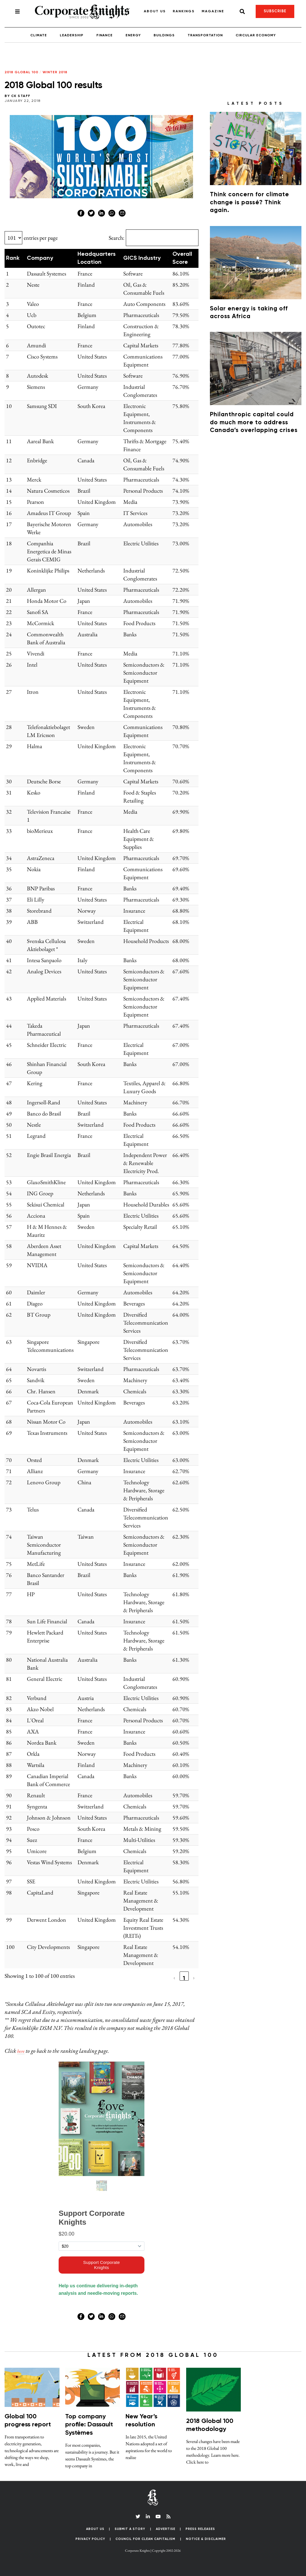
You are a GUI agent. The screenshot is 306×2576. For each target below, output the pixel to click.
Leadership (72, 35)
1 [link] (184, 1978)
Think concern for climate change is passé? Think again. (249, 202)
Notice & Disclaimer (206, 2539)
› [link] (194, 1978)
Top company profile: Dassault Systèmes (89, 2424)
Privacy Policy (90, 2539)
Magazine (213, 11)
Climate (38, 35)
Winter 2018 (55, 72)
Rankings (184, 11)
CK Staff (21, 96)
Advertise (165, 2529)
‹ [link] (174, 1978)
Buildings (164, 35)
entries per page (41, 237)
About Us (155, 11)
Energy (133, 35)
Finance (104, 35)
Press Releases (200, 2529)
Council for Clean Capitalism (145, 2539)
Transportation (205, 35)
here (21, 2050)
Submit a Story (130, 2529)
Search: (116, 237)
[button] (22, 258)
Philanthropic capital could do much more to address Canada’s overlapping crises (254, 422)
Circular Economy (256, 35)
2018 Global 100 (21, 72)
